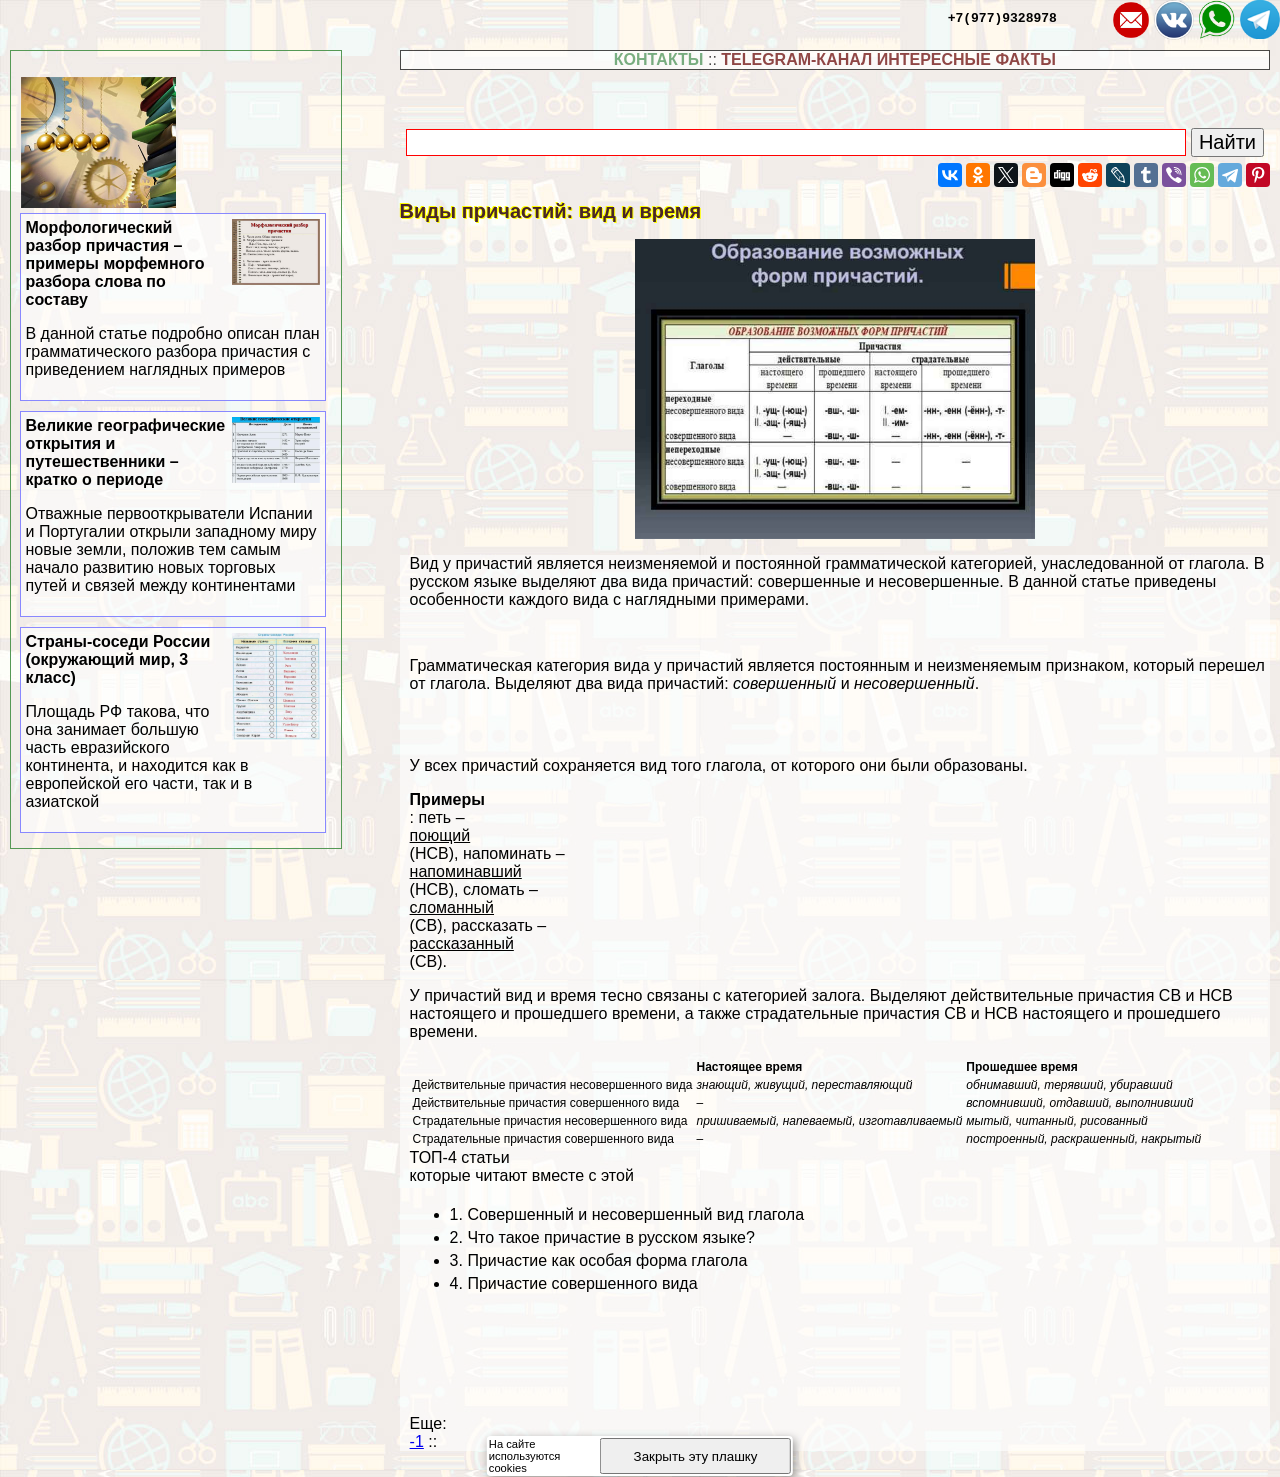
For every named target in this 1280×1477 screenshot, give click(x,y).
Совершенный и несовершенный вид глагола (635, 1214)
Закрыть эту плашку (696, 1456)
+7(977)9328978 (1002, 17)
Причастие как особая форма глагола (607, 1260)
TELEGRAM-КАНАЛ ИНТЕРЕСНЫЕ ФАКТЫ (888, 59)
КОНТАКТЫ (659, 59)
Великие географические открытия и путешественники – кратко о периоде (173, 506)
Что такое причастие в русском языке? (610, 1237)
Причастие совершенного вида (582, 1283)
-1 (417, 1441)
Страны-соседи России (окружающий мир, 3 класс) (173, 722)
